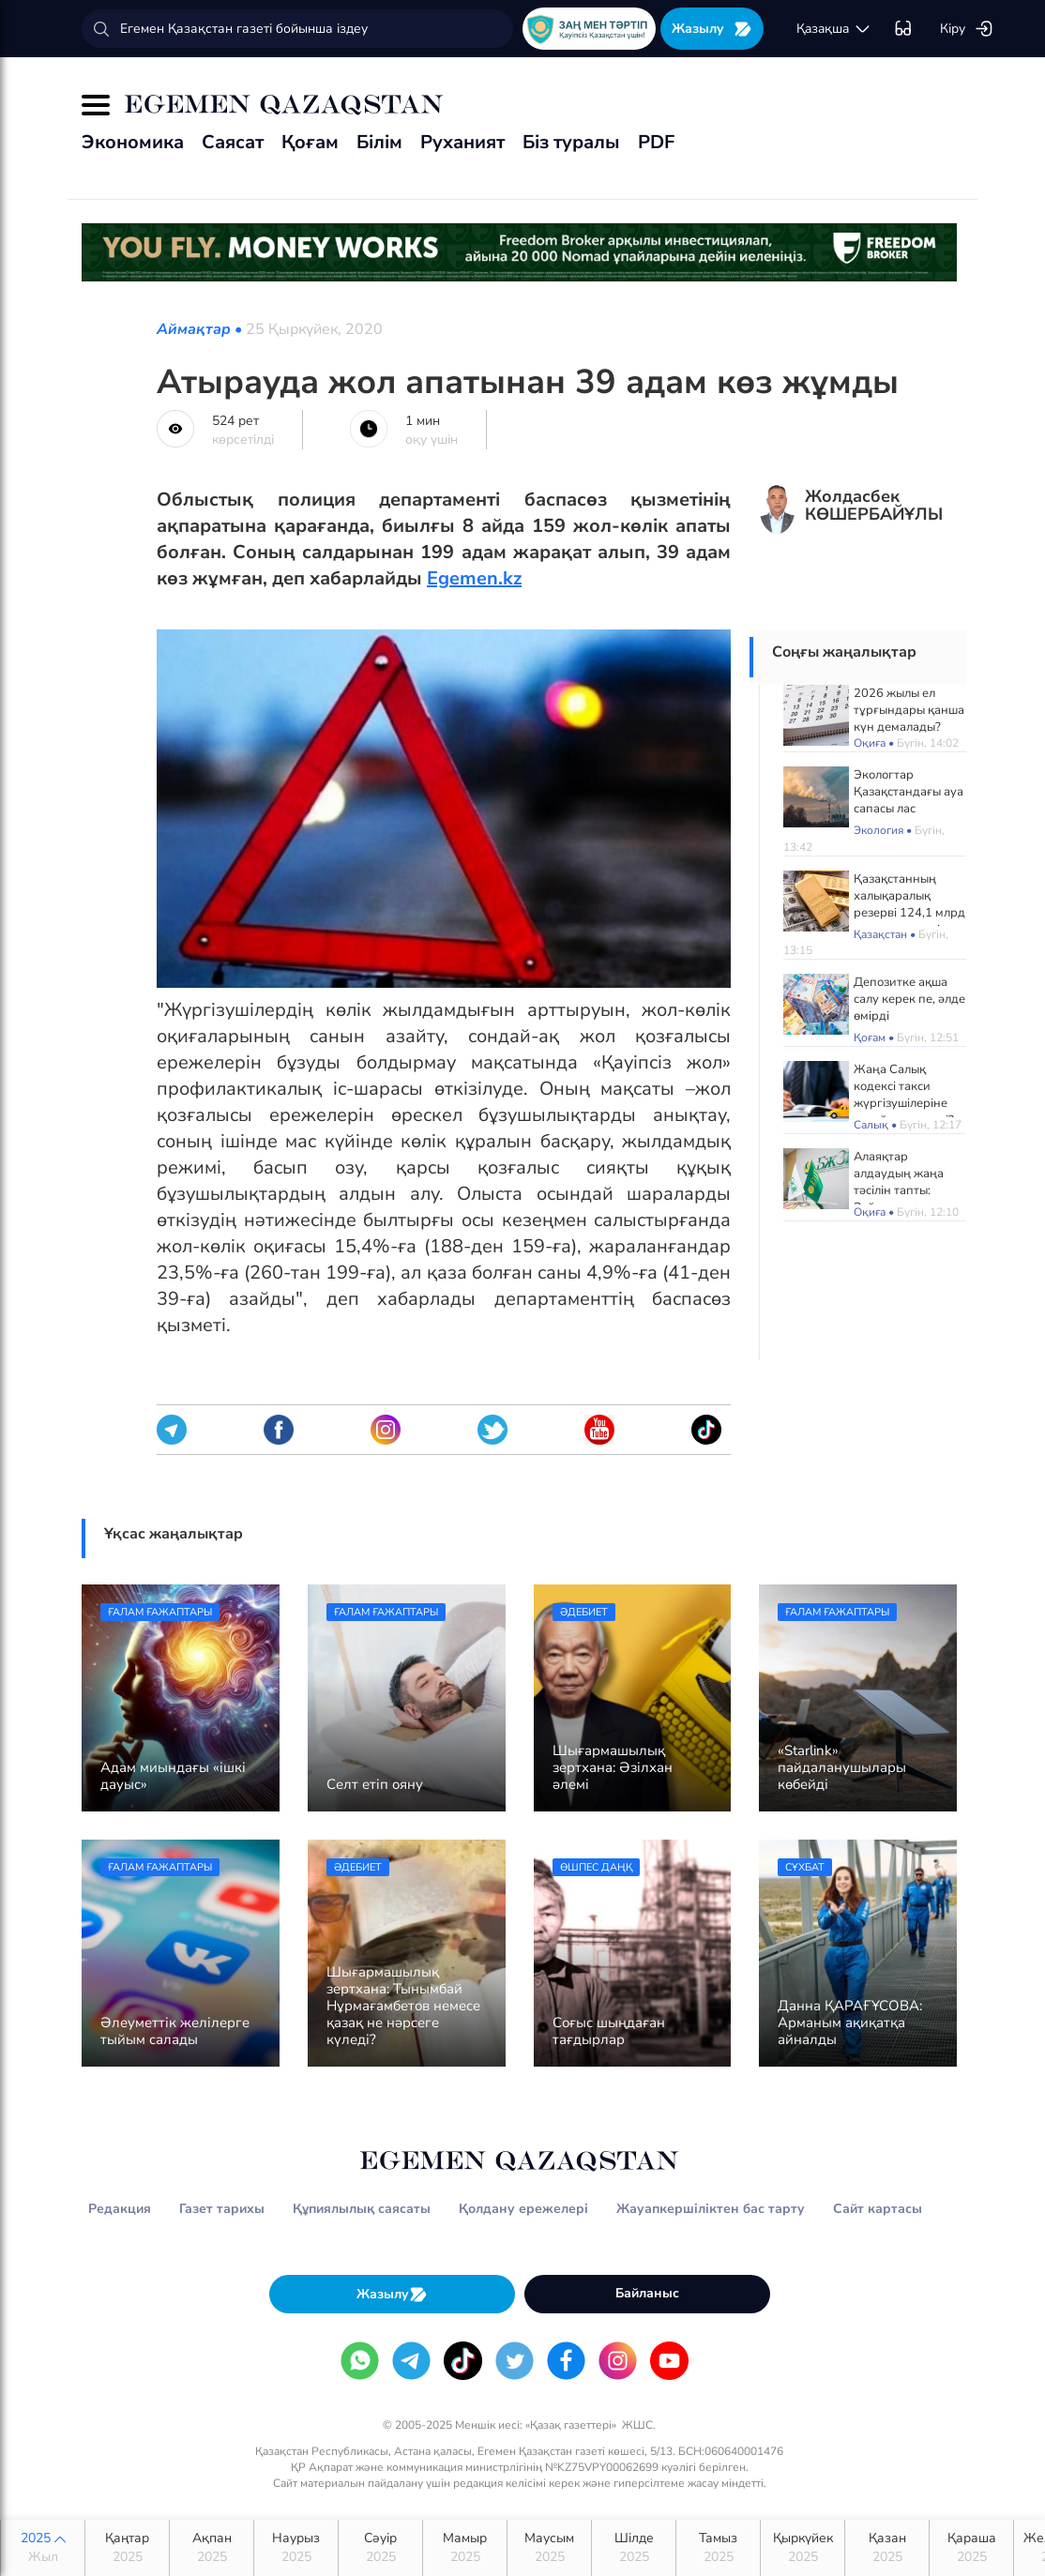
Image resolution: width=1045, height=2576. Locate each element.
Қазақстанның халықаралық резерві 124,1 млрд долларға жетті (909, 904)
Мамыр (464, 2548)
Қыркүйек (802, 2548)
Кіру (966, 29)
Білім (379, 142)
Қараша (971, 2548)
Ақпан (211, 2548)
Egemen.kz (474, 578)
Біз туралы (571, 142)
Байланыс (647, 2293)
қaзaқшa (833, 29)
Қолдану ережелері (523, 2209)
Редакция (119, 2209)
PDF (656, 142)
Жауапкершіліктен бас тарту (710, 2209)
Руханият (462, 142)
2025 (42, 2548)
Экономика (133, 142)
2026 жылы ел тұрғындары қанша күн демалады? (909, 710)
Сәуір (380, 2548)
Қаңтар (127, 2548)
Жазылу (712, 28)
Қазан (887, 2548)
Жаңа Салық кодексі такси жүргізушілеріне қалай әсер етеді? (904, 1095)
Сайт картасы (877, 2209)
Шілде (633, 2548)
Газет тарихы (222, 2209)
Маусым (549, 2548)
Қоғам (310, 142)
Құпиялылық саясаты (362, 2209)
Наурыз (296, 2548)
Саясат (233, 142)
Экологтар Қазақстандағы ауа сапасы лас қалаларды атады (908, 800)
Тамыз (718, 2548)
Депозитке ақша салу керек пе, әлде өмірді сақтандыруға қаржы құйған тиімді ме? (909, 1024)
